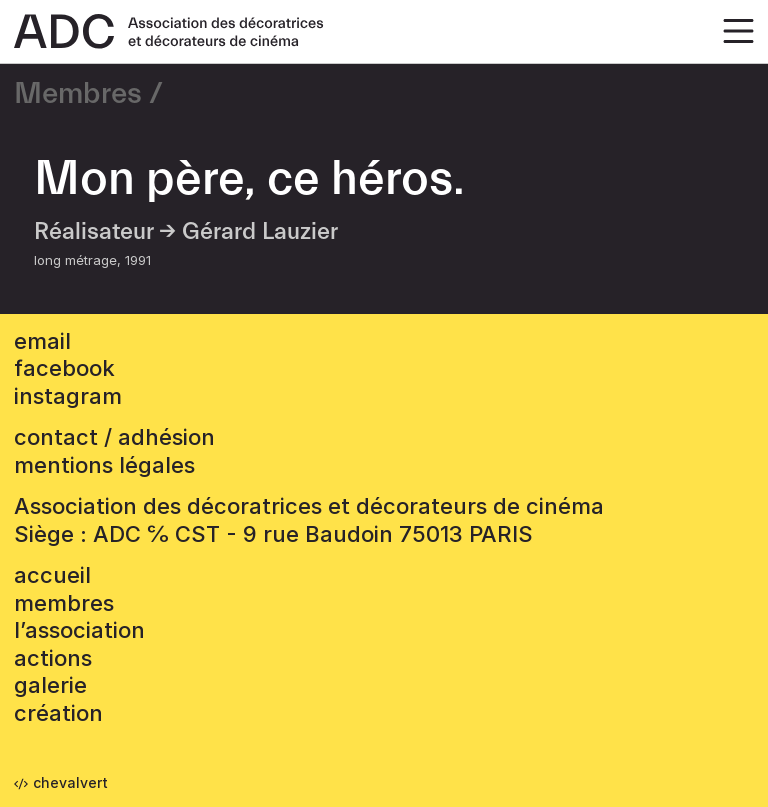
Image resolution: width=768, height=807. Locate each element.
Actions (53, 658)
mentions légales (104, 465)
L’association (79, 630)
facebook (64, 368)
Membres (78, 94)
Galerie (50, 685)
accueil (52, 575)
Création (58, 713)
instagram (68, 396)
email (42, 341)
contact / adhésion (114, 437)
